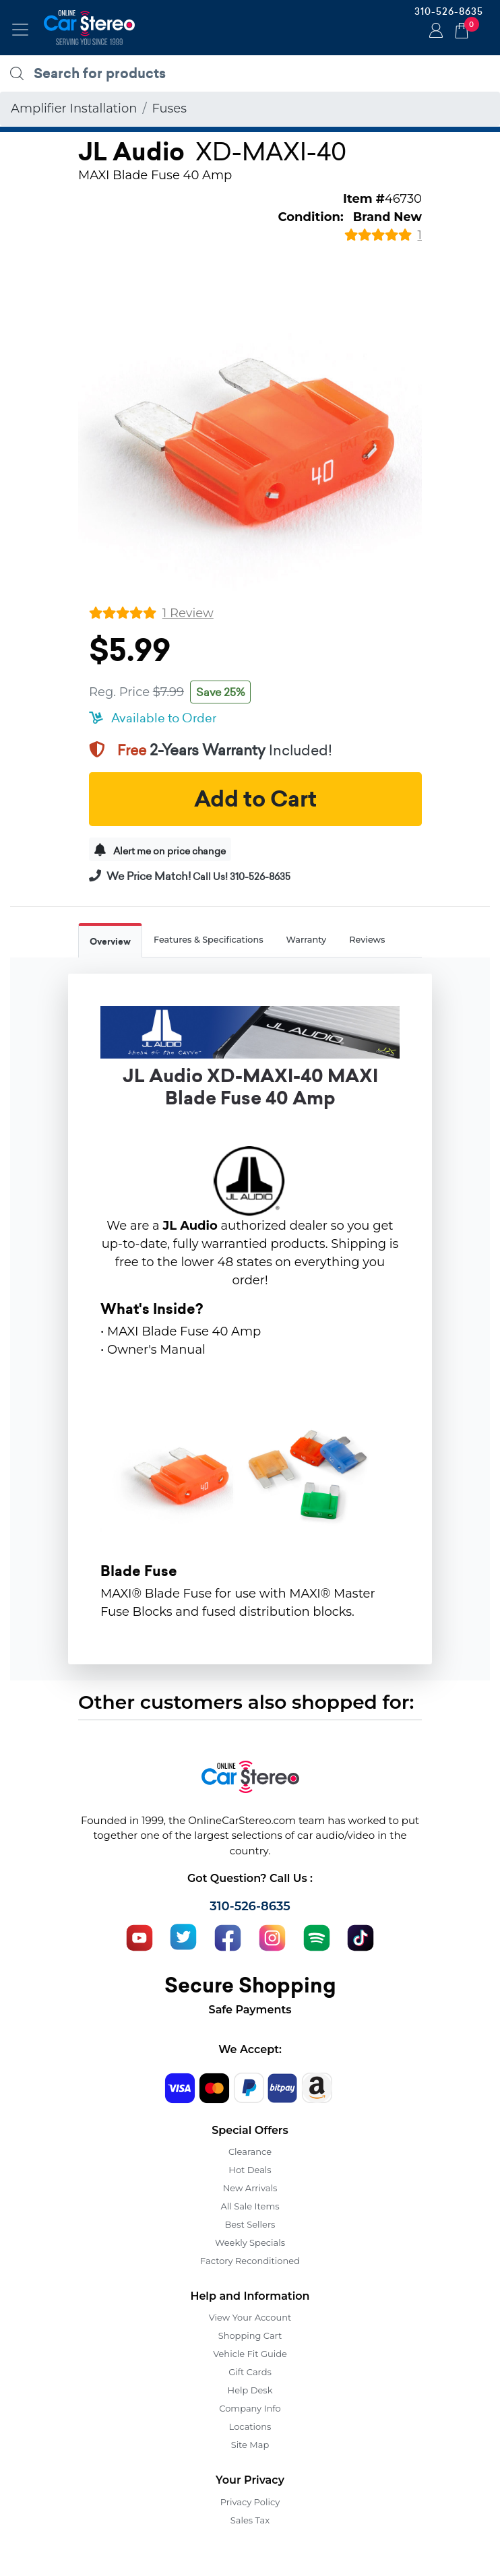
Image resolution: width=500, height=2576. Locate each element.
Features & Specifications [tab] (208, 940)
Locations (250, 2426)
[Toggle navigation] (20, 30)
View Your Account (250, 2317)
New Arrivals (250, 2187)
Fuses (169, 108)
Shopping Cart (250, 2335)
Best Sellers (250, 2224)
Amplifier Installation (74, 108)
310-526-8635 (448, 11)
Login (434, 31)
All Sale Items (249, 2206)
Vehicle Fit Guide (250, 2353)
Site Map (250, 2444)
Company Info (249, 2408)
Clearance (250, 2151)
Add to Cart (255, 799)
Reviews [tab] (367, 940)
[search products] (253, 73)
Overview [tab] (110, 941)
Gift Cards (250, 2371)
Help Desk (250, 2390)
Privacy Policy (250, 2501)
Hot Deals (249, 2169)
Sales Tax (250, 2520)
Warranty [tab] (306, 940)
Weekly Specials (250, 2242)
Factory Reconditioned (250, 2260)
